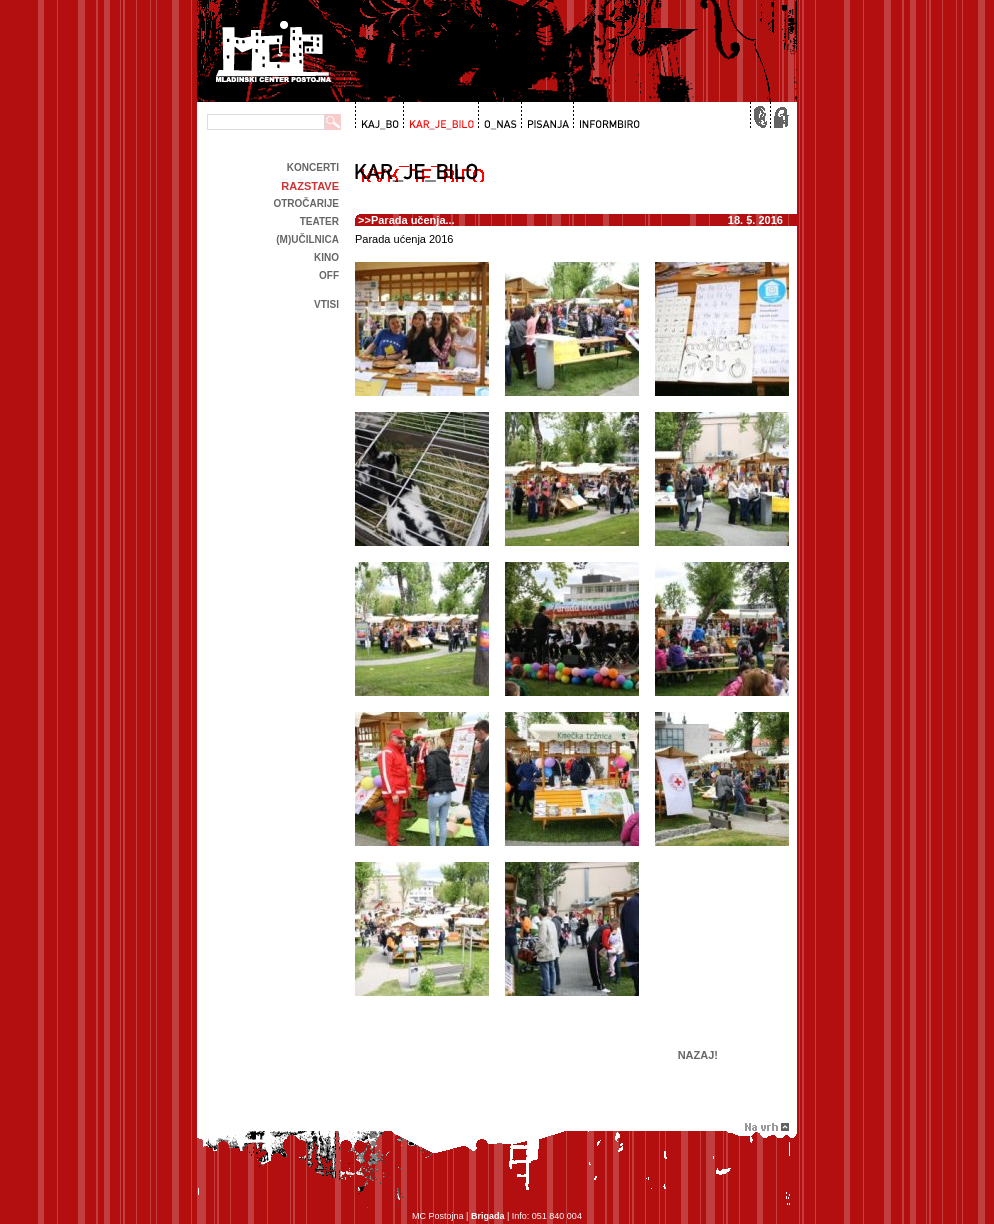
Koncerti (313, 167)
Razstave (310, 186)
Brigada (488, 1216)
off (329, 275)
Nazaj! (698, 1055)
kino (326, 257)
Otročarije (306, 203)
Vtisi (326, 304)
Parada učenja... (413, 220)
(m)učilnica (307, 239)
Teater (319, 221)
